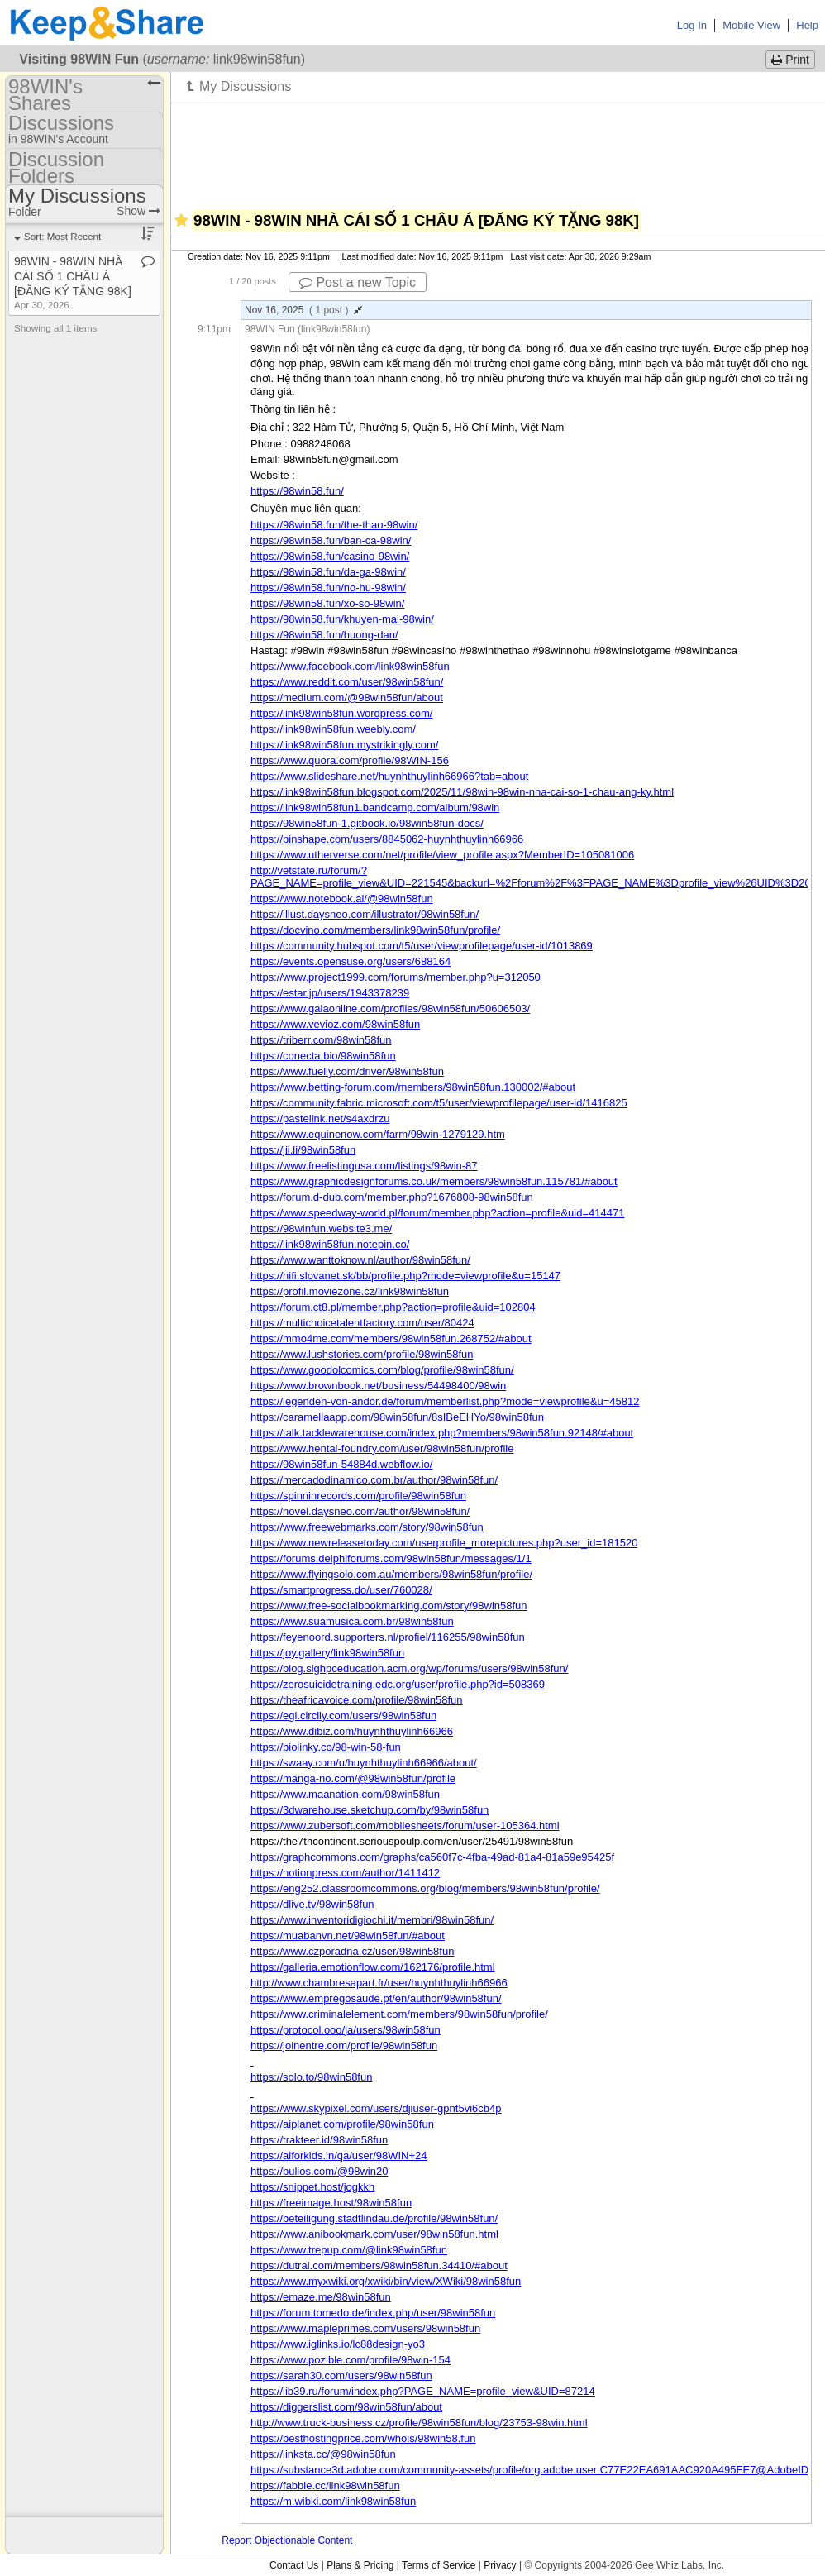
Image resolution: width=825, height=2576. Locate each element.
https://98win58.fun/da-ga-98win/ (328, 572)
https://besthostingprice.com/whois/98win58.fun (362, 2438)
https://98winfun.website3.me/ (321, 1228)
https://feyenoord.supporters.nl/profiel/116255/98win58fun (387, 1637)
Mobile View (751, 25)
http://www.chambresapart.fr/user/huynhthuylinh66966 (379, 1982)
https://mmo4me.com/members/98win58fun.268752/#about (391, 1338)
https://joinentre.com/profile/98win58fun (343, 2045)
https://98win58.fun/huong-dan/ (324, 634)
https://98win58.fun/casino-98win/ (329, 556)
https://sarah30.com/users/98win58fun (341, 2375)
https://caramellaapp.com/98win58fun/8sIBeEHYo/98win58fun (397, 1417)
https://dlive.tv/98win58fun (312, 1904)
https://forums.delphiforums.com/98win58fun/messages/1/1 (391, 1558)
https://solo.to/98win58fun (311, 2077)
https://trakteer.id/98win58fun (319, 2140)
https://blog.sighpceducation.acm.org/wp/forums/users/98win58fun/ (409, 1668)
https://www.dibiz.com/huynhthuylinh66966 (351, 1731)
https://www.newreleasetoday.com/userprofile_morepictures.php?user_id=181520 (443, 1543)
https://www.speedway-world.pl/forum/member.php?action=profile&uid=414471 (437, 1213)
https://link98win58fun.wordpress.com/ (341, 713)
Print (790, 59)
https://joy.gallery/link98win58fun (327, 1652)
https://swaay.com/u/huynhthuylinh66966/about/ (363, 1762)
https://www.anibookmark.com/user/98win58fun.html (374, 2234)
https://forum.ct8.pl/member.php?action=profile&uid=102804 (393, 1307)
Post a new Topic (357, 282)
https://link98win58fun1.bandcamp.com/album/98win (374, 807)
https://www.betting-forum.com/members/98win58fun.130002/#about (412, 1087)
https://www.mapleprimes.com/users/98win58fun (365, 2328)
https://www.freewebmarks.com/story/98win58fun (367, 1527)
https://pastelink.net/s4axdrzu (319, 1118)
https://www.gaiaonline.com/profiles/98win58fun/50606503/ (390, 1008)
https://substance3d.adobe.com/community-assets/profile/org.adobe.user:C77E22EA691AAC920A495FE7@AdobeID (529, 2470)
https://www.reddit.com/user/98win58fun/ (346, 682)
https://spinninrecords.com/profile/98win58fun (358, 1495)
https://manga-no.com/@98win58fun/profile (352, 1778)
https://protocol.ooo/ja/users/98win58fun (345, 2030)
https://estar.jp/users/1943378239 (329, 993)
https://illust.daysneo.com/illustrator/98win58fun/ (364, 914)
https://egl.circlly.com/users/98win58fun (343, 1715)
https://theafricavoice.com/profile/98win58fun (356, 1700)
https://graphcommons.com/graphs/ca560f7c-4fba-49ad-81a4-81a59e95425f (432, 1857)
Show (138, 210)
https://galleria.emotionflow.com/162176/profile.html (372, 1967)
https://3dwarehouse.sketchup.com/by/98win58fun (369, 1810)
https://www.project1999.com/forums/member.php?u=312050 (395, 977)
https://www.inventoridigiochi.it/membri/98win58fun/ (372, 1920)
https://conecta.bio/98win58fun (323, 1055)
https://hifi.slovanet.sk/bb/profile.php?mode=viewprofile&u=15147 (405, 1275)
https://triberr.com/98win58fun (321, 1040)
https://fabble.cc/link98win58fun (325, 2485)
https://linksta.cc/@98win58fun (323, 2454)
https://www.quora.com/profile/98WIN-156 (349, 760)
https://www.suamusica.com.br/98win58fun (352, 1621)
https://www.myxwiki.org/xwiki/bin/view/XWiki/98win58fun (385, 2281)
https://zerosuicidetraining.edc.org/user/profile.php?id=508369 (397, 1684)
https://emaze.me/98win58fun (320, 2297)
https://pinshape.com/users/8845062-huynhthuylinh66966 (386, 839)
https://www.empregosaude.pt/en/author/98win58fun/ (376, 1998)
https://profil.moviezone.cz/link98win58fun (349, 1291)
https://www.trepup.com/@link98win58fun (348, 2250)
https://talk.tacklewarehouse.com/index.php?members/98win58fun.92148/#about (441, 1433)
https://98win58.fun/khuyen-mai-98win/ (342, 619)
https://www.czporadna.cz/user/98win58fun (352, 1951)
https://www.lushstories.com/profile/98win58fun (362, 1354)
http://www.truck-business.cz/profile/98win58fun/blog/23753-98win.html (419, 2422)
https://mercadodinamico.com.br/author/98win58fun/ (374, 1480)
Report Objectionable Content (287, 2540)
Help (807, 25)
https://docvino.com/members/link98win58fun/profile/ (375, 930)
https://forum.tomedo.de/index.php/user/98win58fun (372, 2312)
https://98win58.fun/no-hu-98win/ (328, 587)
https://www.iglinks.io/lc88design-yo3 (337, 2344)
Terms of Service (438, 2565)
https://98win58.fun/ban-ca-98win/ (330, 540)
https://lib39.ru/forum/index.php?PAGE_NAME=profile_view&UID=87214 (422, 2391)
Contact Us (293, 2565)
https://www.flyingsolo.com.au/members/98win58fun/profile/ (391, 1574)
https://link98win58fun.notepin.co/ (329, 1244)
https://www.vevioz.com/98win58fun (335, 1024)
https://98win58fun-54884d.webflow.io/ (341, 1464)
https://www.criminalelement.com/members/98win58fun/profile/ (399, 2014)
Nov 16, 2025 (303, 310)
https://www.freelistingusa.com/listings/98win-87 (364, 1165)
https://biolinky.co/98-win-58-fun (325, 1747)
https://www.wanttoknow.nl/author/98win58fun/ (360, 1260)
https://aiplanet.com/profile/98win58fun (342, 2124)
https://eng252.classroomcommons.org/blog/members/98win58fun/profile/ (425, 1888)
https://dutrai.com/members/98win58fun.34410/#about (379, 2265)
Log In (692, 25)
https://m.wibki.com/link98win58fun (333, 2501)
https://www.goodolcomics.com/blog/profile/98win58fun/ (382, 1370)
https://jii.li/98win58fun (302, 1150)
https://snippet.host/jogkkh (312, 2187)
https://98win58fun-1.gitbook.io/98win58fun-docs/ (367, 823)
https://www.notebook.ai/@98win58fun (341, 898)
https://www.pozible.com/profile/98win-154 (350, 2360)
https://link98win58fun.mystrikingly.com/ (344, 744)
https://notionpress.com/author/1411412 (345, 1872)
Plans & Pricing (360, 2565)
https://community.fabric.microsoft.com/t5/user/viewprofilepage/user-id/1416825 (438, 1103)
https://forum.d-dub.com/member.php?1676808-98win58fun (391, 1197)
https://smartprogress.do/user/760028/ (341, 1590)
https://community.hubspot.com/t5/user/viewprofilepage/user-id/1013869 (421, 945)
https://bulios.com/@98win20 (319, 2171)
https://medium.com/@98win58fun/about (346, 697)
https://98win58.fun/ (297, 491)
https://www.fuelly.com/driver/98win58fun (347, 1071)
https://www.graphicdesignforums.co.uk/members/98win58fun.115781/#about (434, 1181)
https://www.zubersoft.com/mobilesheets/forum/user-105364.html (405, 1825)
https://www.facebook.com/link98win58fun (350, 666)
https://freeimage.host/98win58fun (331, 2202)
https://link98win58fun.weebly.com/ (333, 729)
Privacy (500, 2565)
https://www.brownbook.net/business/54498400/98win (378, 1385)
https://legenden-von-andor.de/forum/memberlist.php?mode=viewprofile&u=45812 (444, 1401)
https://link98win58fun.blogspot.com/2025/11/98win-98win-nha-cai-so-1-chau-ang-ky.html (462, 792)
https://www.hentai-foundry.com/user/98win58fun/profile (381, 1448)
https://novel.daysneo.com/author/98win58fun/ (360, 1511)
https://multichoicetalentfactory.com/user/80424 (362, 1323)
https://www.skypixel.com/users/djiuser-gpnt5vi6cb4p (375, 2108)
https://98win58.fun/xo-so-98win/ (327, 603)
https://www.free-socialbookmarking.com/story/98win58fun (388, 1605)
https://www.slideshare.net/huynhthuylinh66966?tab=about (389, 776)
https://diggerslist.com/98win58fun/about (346, 2407)
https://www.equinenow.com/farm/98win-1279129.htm (377, 1134)
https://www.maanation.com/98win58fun (345, 1794)
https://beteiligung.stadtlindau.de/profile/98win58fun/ (374, 2218)
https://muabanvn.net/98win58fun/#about (347, 1935)
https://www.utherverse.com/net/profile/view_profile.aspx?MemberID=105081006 (442, 854)
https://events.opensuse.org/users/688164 (350, 961)
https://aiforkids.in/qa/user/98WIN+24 (338, 2155)
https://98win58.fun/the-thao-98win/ (333, 525)
